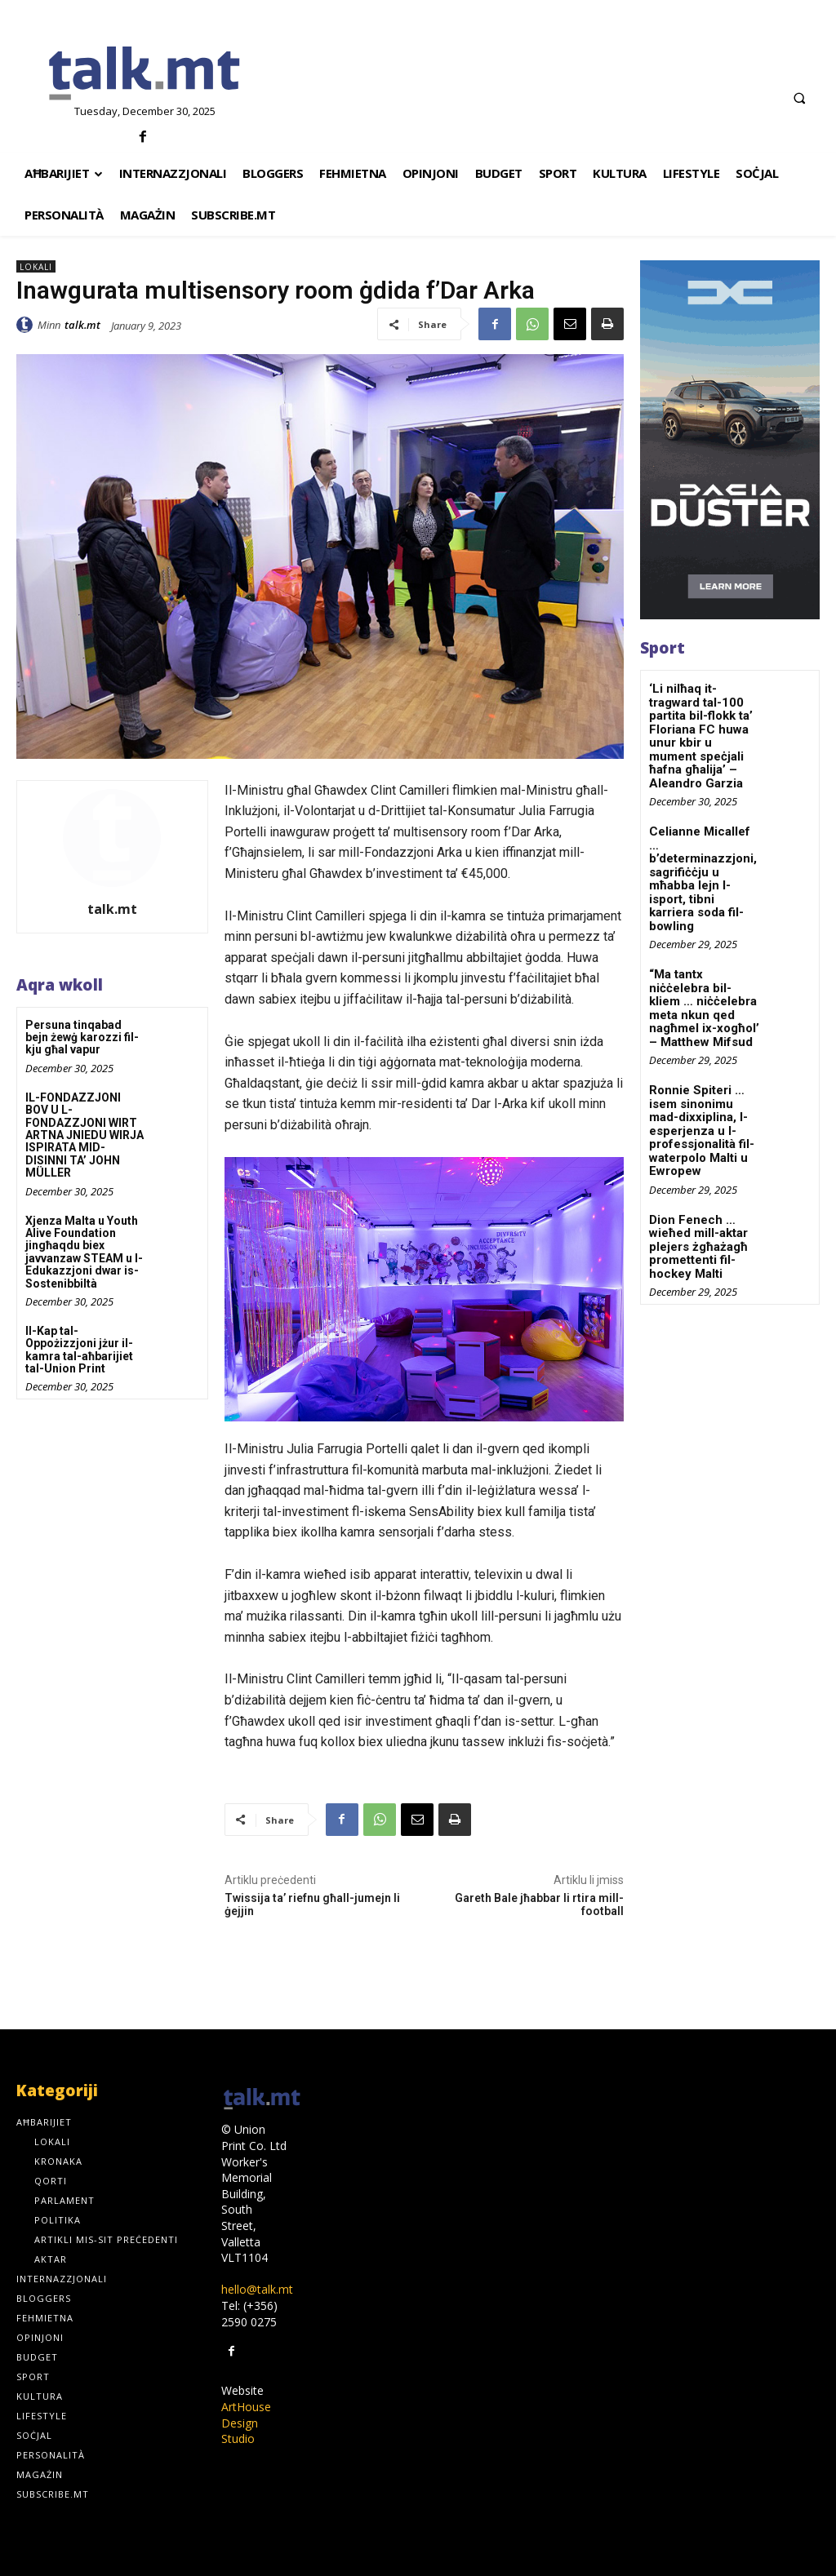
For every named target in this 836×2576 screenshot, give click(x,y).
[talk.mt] (144, 74)
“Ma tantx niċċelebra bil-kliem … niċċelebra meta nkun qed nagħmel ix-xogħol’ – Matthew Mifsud (703, 966)
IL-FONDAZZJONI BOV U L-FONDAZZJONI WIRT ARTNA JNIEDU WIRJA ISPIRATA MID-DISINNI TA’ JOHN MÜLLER (84, 1135)
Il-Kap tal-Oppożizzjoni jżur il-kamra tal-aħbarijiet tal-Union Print (79, 1349)
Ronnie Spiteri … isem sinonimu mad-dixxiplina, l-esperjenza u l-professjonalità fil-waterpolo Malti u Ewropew (699, 1082)
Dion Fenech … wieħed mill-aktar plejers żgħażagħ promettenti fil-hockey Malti (696, 1193)
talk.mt (82, 324)
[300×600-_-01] (730, 439)
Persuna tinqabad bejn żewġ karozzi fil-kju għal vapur (82, 1037)
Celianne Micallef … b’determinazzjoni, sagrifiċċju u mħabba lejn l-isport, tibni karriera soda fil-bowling (704, 855)
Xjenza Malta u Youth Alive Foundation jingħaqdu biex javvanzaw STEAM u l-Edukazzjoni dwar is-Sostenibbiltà (84, 1252)
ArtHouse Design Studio (246, 2422)
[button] (799, 98)
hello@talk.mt (257, 2289)
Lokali (36, 266)
